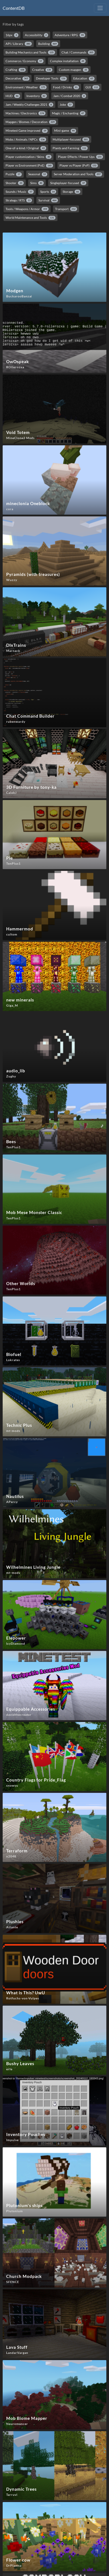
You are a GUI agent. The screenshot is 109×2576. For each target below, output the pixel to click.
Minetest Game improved (27, 131)
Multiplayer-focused (71, 139)
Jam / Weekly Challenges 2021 (29, 105)
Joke (66, 105)
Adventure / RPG (70, 35)
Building (48, 44)
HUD (13, 96)
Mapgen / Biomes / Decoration (31, 122)
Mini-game (65, 131)
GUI (92, 87)
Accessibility (36, 35)
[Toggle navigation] (100, 8)
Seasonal (38, 174)
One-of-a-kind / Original (26, 148)
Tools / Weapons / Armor (27, 209)
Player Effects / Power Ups (80, 157)
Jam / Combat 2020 (69, 96)
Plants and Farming (70, 148)
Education (84, 78)
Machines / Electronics (26, 113)
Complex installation (68, 61)
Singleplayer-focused (68, 183)
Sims (37, 183)
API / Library (19, 44)
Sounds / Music (20, 192)
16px (12, 35)
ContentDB (14, 8)
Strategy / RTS (19, 200)
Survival (48, 200)
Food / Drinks (66, 87)
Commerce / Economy (25, 61)
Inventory (36, 96)
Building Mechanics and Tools (30, 52)
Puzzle (14, 174)
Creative (42, 70)
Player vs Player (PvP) (78, 165)
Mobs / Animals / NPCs (26, 139)
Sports (48, 192)
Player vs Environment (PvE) (29, 165)
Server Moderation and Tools (78, 174)
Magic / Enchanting (69, 113)
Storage (71, 192)
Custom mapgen (74, 70)
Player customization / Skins (29, 157)
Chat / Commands (78, 52)
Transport (66, 209)
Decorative (18, 78)
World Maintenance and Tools (30, 218)
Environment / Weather (26, 87)
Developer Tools (51, 78)
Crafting (16, 70)
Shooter (15, 183)
